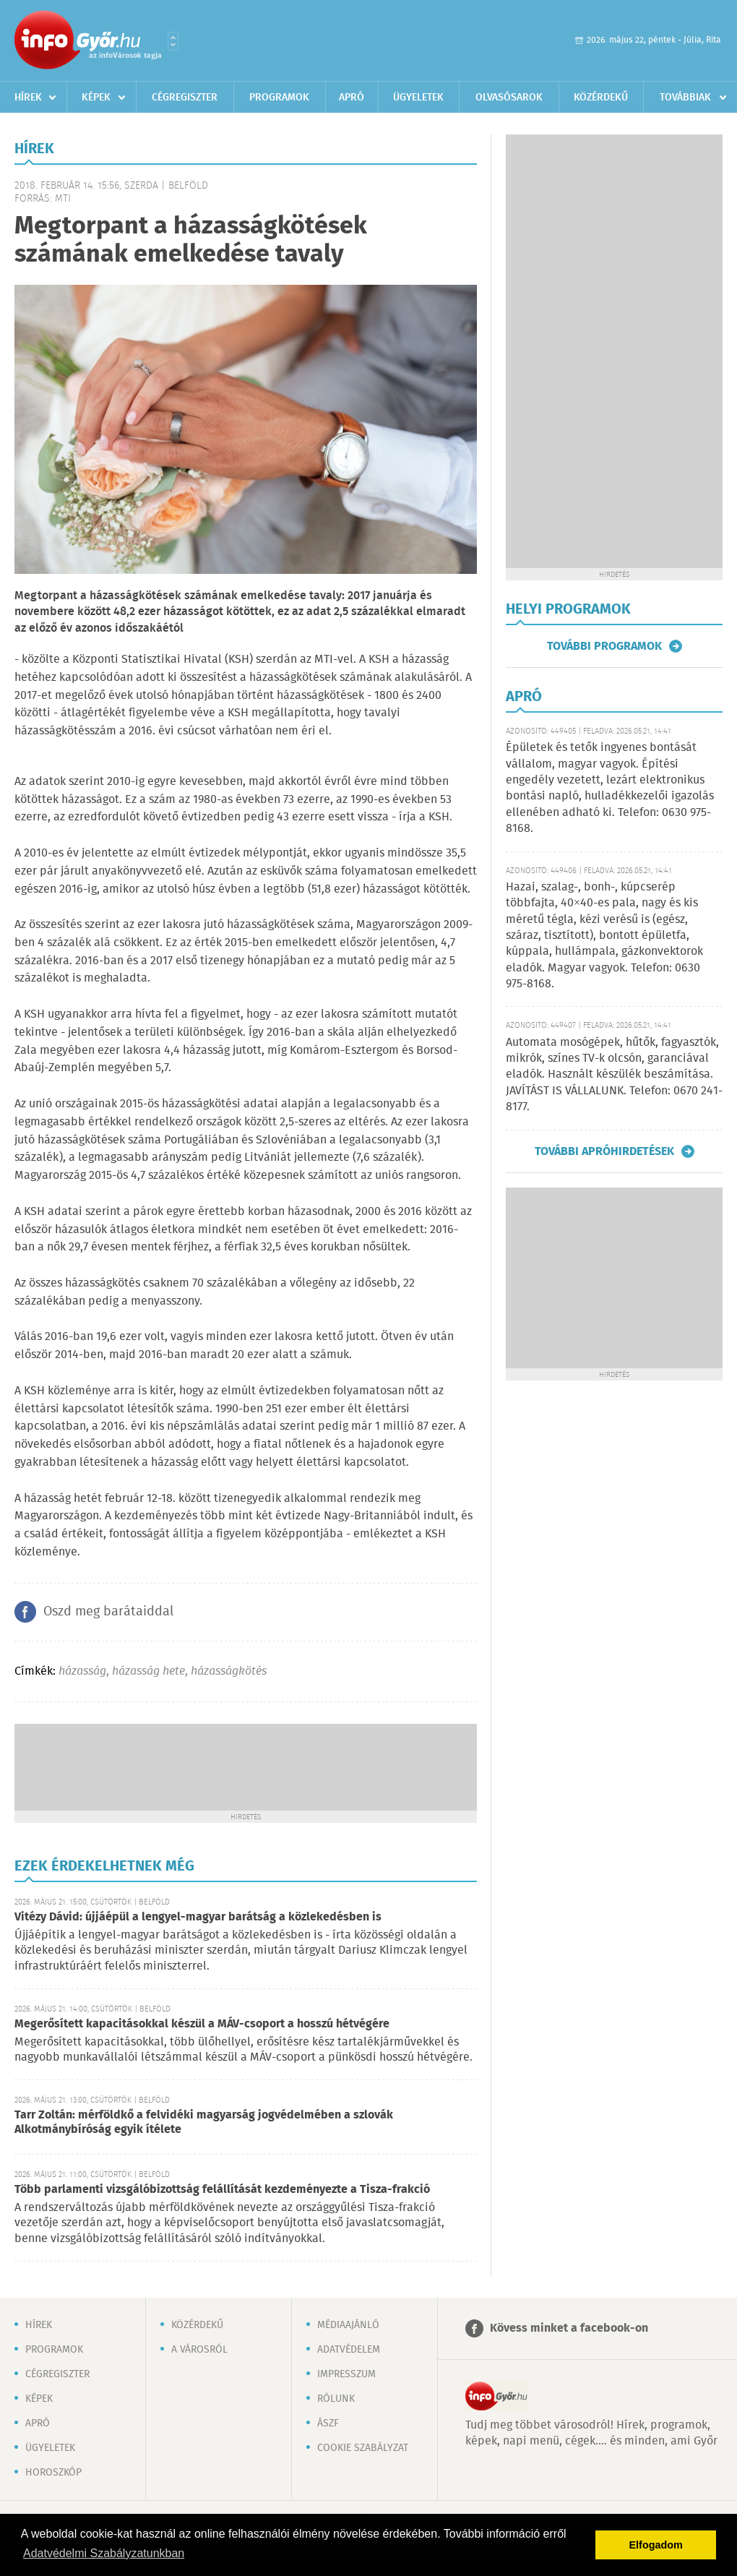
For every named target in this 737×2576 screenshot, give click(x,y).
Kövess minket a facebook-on (569, 2328)
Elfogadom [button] (656, 2545)
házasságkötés (229, 1671)
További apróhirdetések (604, 1151)
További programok (604, 646)
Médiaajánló (348, 2325)
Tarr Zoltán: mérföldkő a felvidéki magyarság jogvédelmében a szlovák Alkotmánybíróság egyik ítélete (203, 2122)
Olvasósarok (509, 98)
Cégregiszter (184, 98)
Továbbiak (685, 98)
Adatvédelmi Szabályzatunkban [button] (103, 2553)
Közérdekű (601, 98)
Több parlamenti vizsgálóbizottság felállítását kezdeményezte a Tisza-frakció (222, 2190)
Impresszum (346, 2374)
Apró (351, 98)
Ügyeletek (418, 98)
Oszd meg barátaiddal (108, 1612)
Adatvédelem (348, 2350)
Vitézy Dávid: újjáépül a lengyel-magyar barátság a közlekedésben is (198, 1917)
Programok (279, 98)
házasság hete (148, 1671)
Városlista (173, 41)
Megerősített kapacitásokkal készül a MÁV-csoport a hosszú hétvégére (201, 2024)
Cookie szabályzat (362, 2448)
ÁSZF (328, 2423)
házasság (82, 1671)
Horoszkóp (53, 2473)
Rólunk (336, 2399)
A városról (199, 2350)
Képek (96, 98)
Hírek (28, 98)
